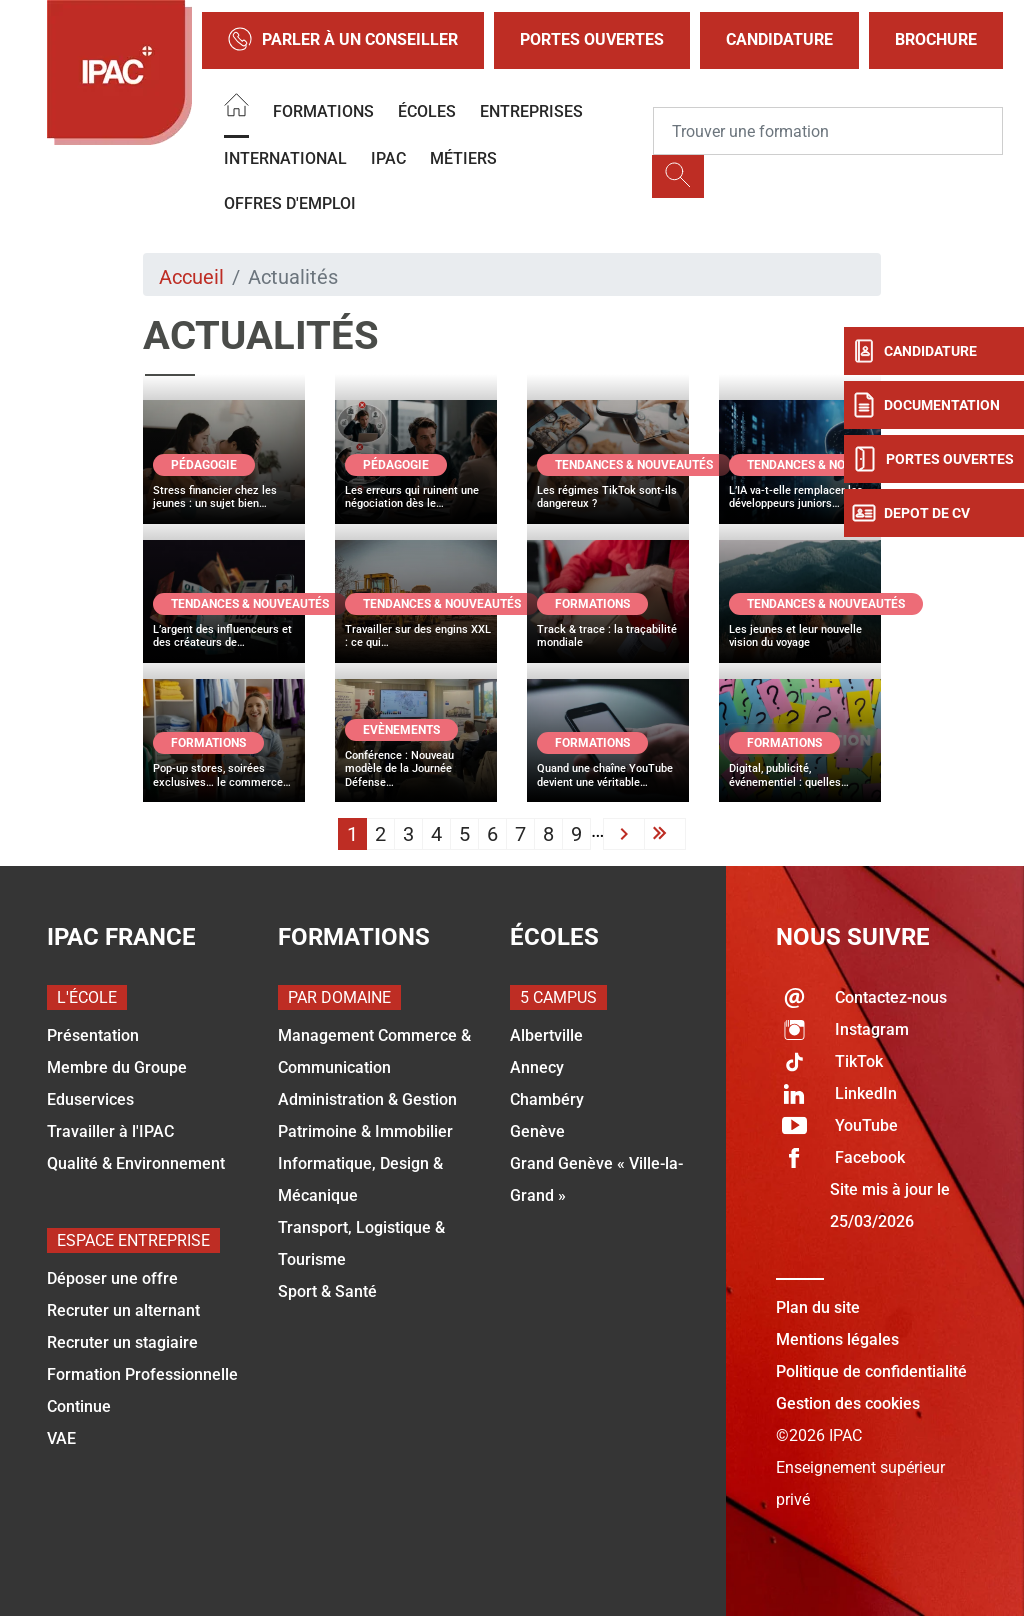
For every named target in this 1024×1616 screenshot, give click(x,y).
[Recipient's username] (828, 131)
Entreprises (531, 111)
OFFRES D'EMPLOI (290, 203)
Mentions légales (837, 1339)
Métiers (463, 158)
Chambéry (547, 1099)
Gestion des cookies (848, 1403)
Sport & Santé (327, 1291)
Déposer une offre (112, 1278)
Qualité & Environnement (136, 1163)
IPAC (388, 158)
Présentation (93, 1035)
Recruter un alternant (123, 1310)
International (285, 158)
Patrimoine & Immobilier (365, 1131)
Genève (537, 1131)
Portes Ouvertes (592, 39)
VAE (61, 1438)
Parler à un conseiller (343, 40)
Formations (323, 111)
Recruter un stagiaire (122, 1342)
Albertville (546, 1035)
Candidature (779, 39)
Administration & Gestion (367, 1099)
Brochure (936, 39)
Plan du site (818, 1307)
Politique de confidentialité (871, 1371)
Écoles (427, 111)
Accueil (191, 277)
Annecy (537, 1067)
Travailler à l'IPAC (110, 1131)
